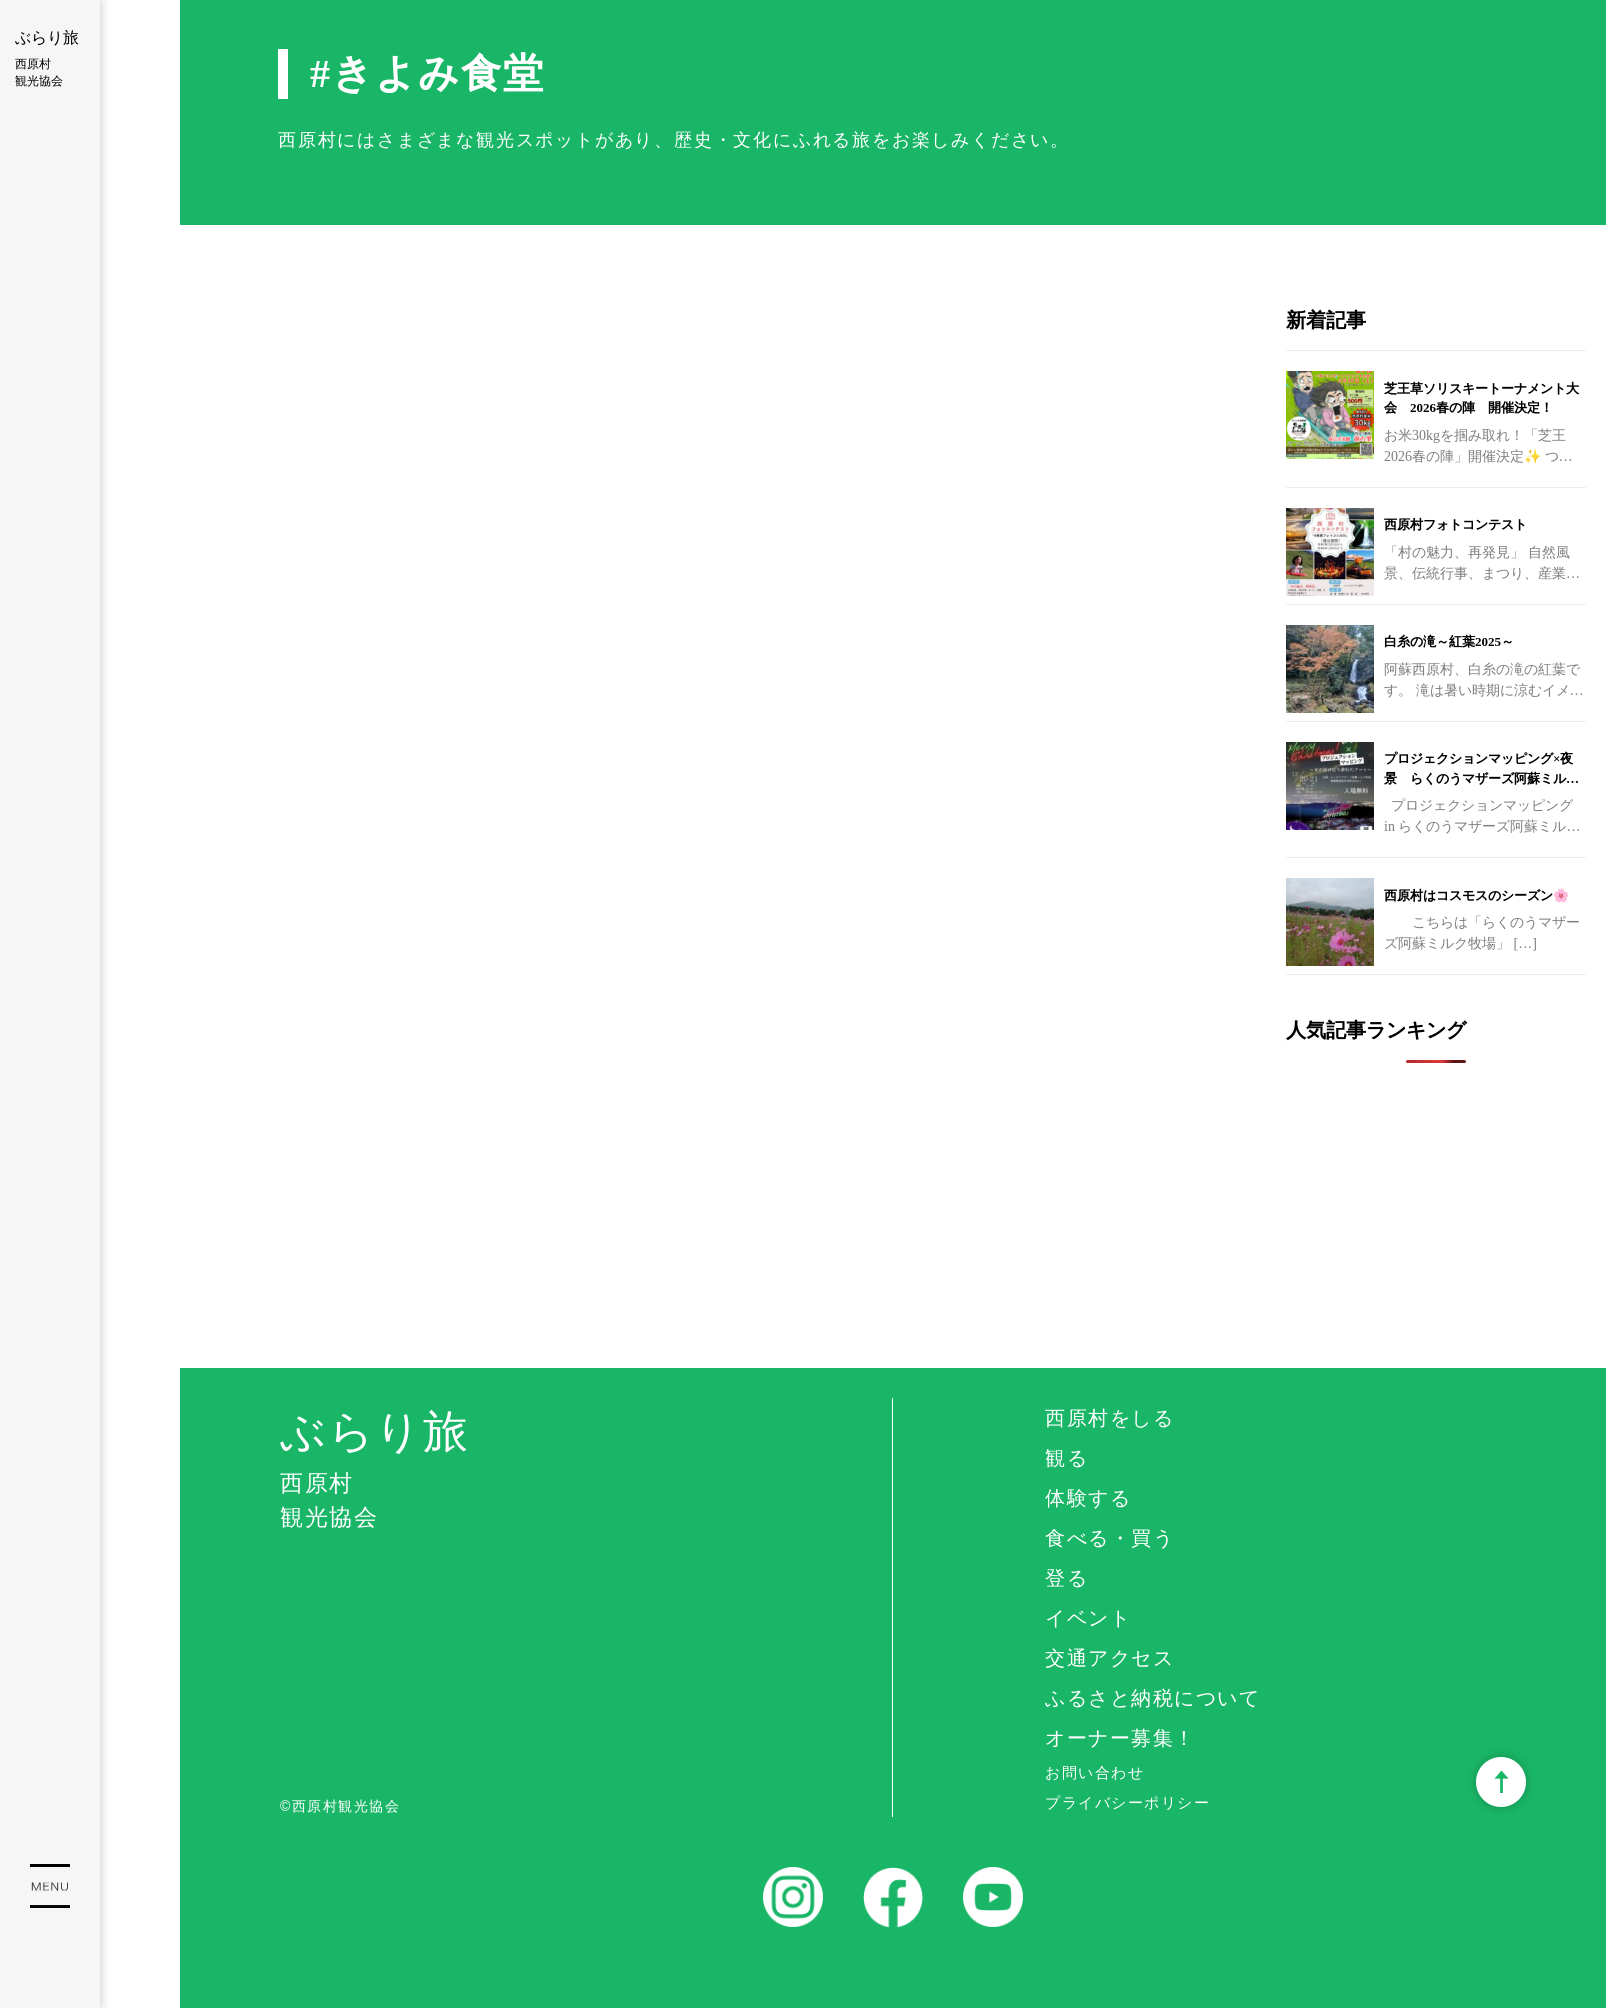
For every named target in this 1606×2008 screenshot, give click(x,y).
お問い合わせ (1094, 1772)
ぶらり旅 (50, 59)
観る (1066, 1458)
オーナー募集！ (1120, 1738)
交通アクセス (1109, 1658)
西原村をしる (1109, 1418)
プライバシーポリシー (1127, 1802)
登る (1066, 1578)
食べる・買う (1109, 1538)
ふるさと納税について (1152, 1698)
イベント (1088, 1618)
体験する (1088, 1498)
